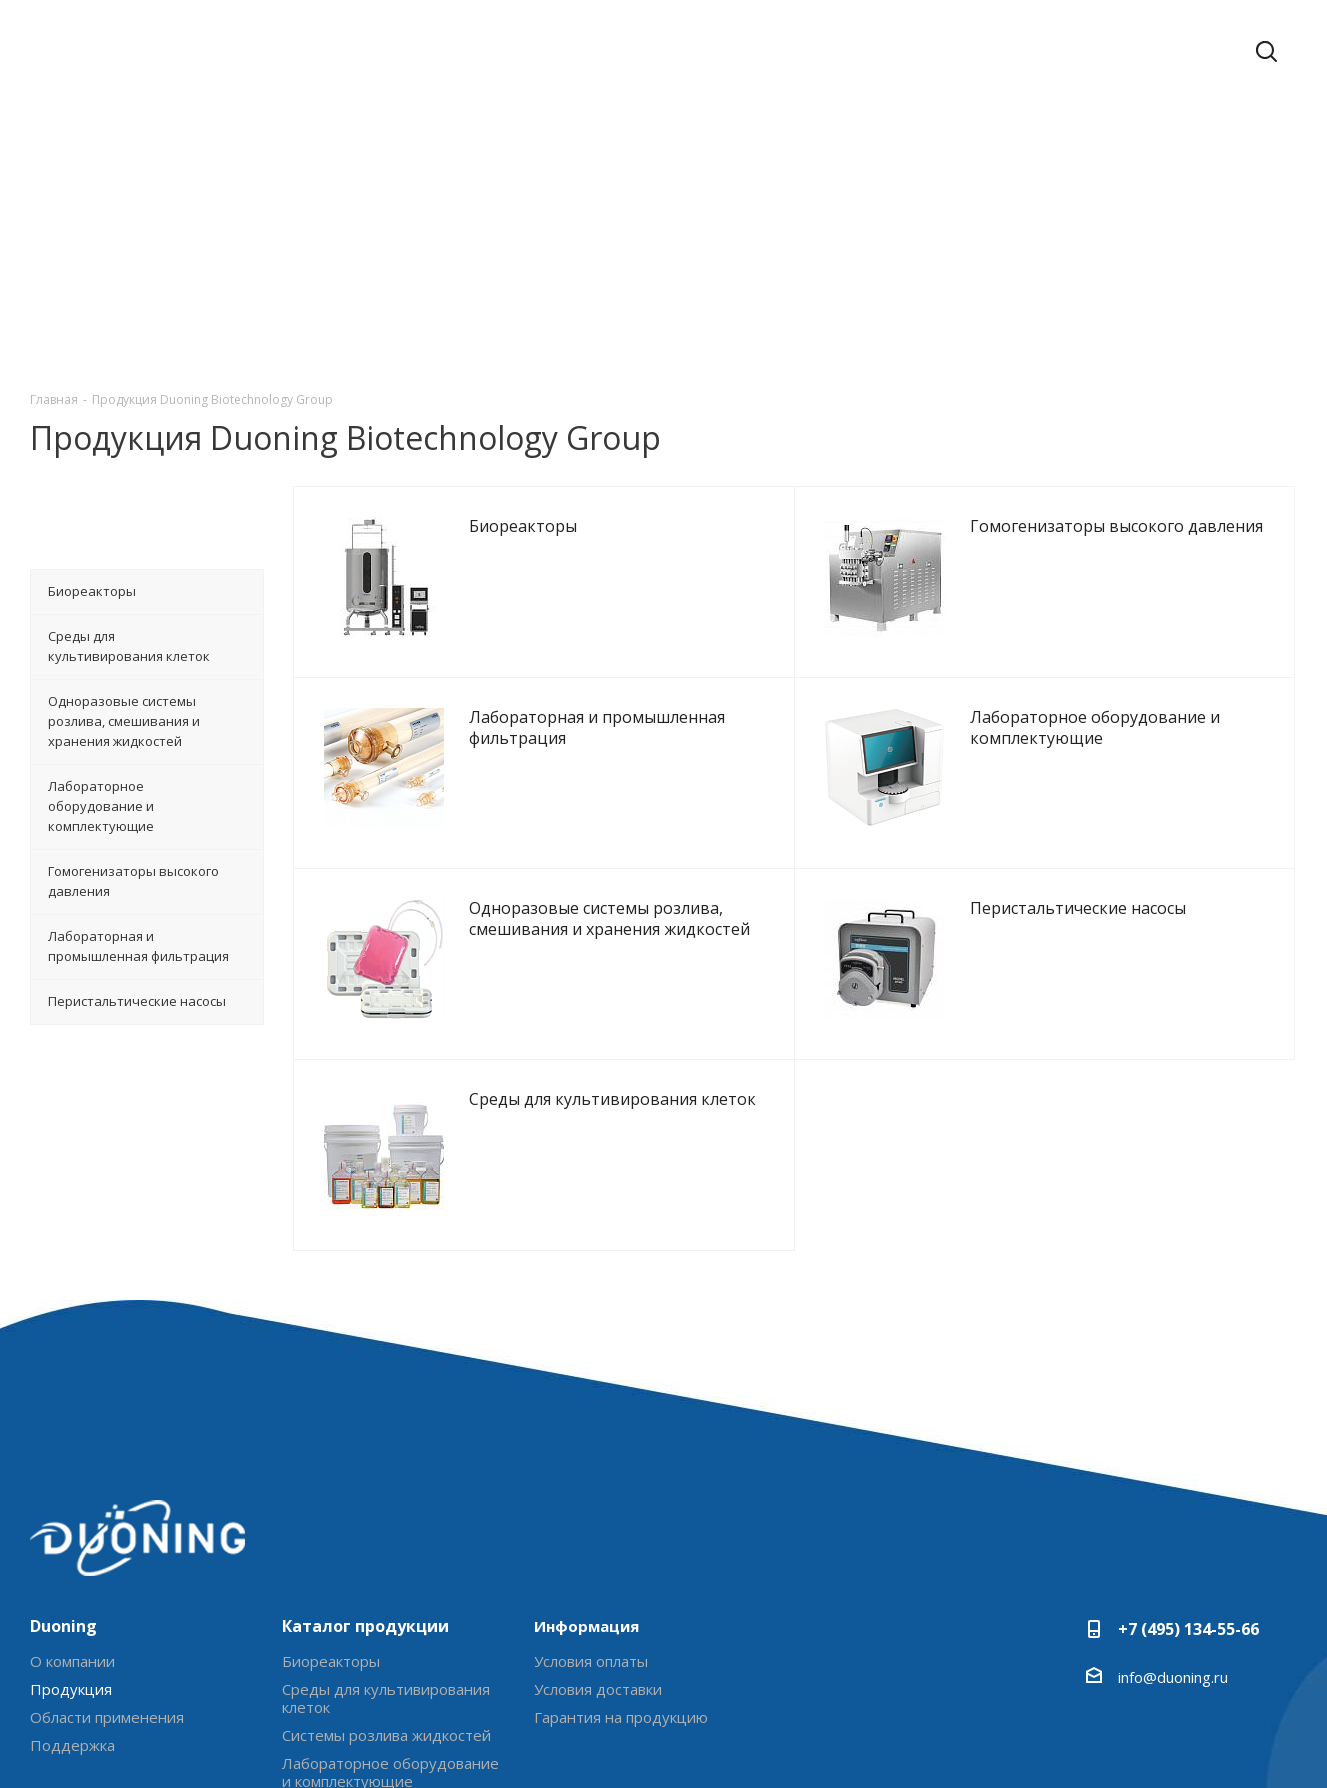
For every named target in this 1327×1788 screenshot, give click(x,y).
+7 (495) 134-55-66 (1188, 1629)
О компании (72, 1661)
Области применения (107, 1717)
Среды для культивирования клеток (386, 1698)
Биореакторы (331, 1661)
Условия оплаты (591, 1661)
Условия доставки (598, 1689)
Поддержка (72, 1745)
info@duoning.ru (1173, 1677)
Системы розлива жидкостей (386, 1735)
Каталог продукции (365, 1626)
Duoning (63, 1626)
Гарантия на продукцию (621, 1717)
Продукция (71, 1689)
